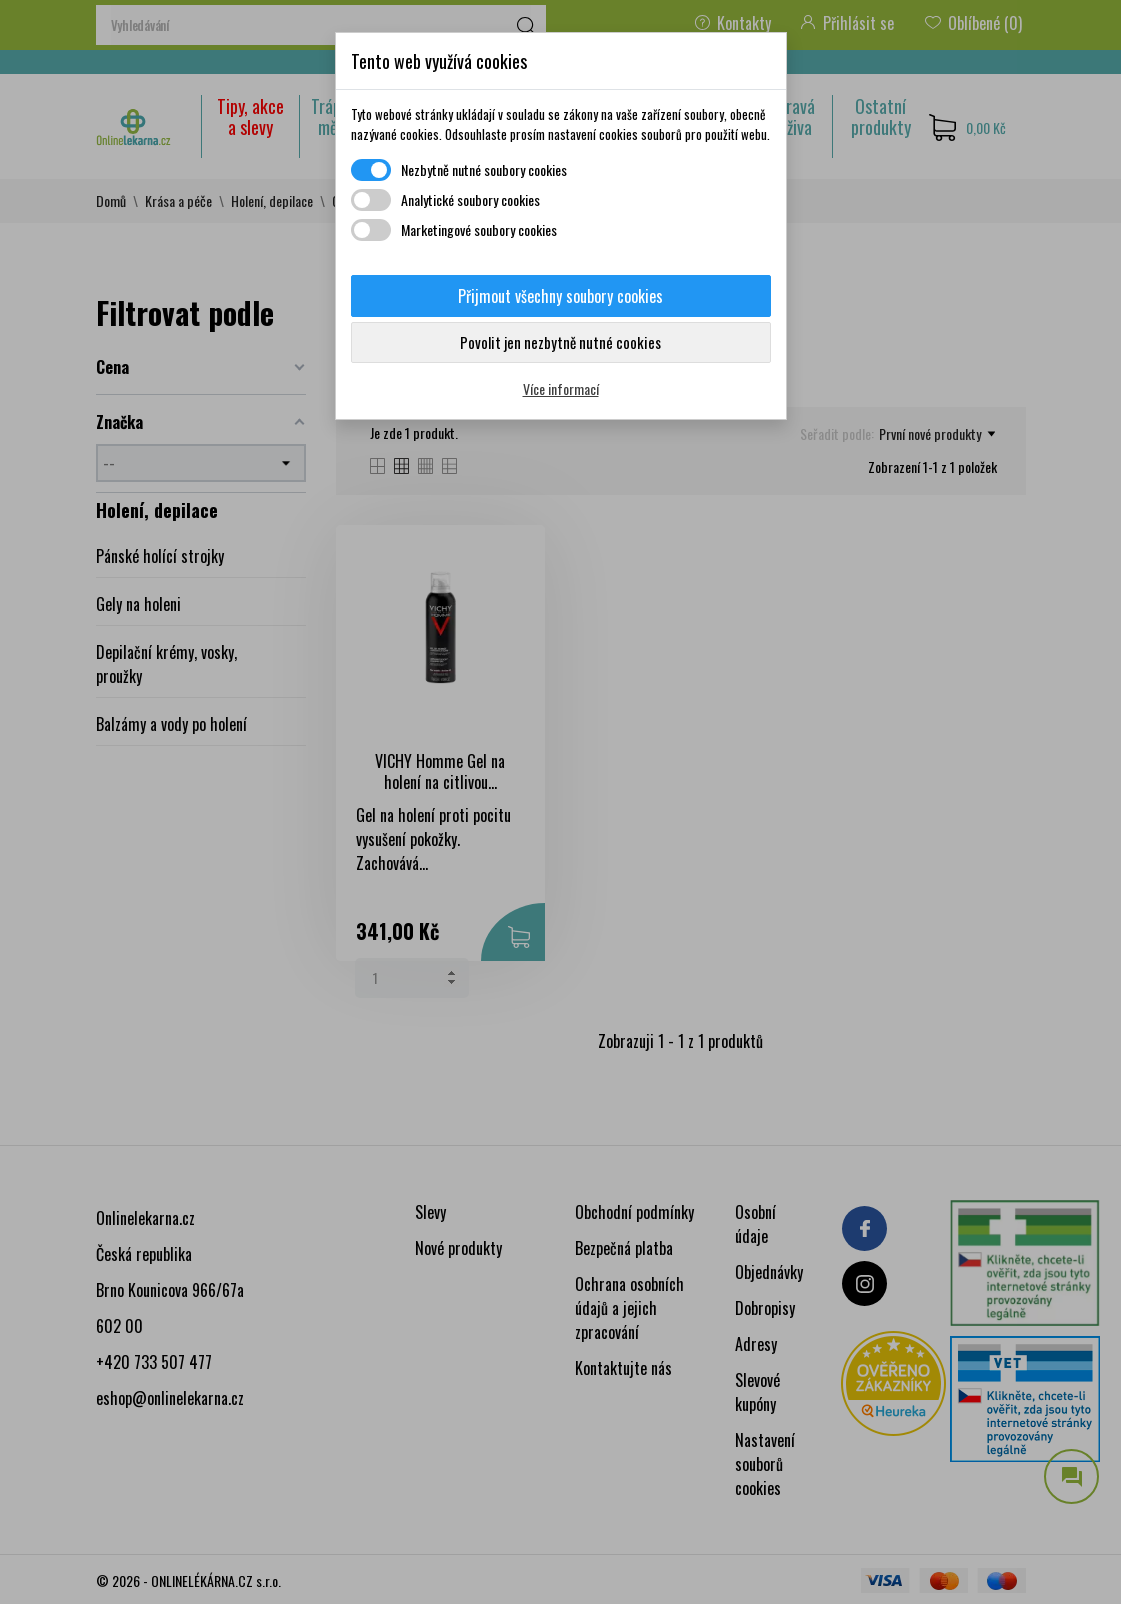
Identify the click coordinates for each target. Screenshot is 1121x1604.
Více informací (561, 388)
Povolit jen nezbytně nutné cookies (560, 342)
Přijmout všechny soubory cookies (560, 296)
